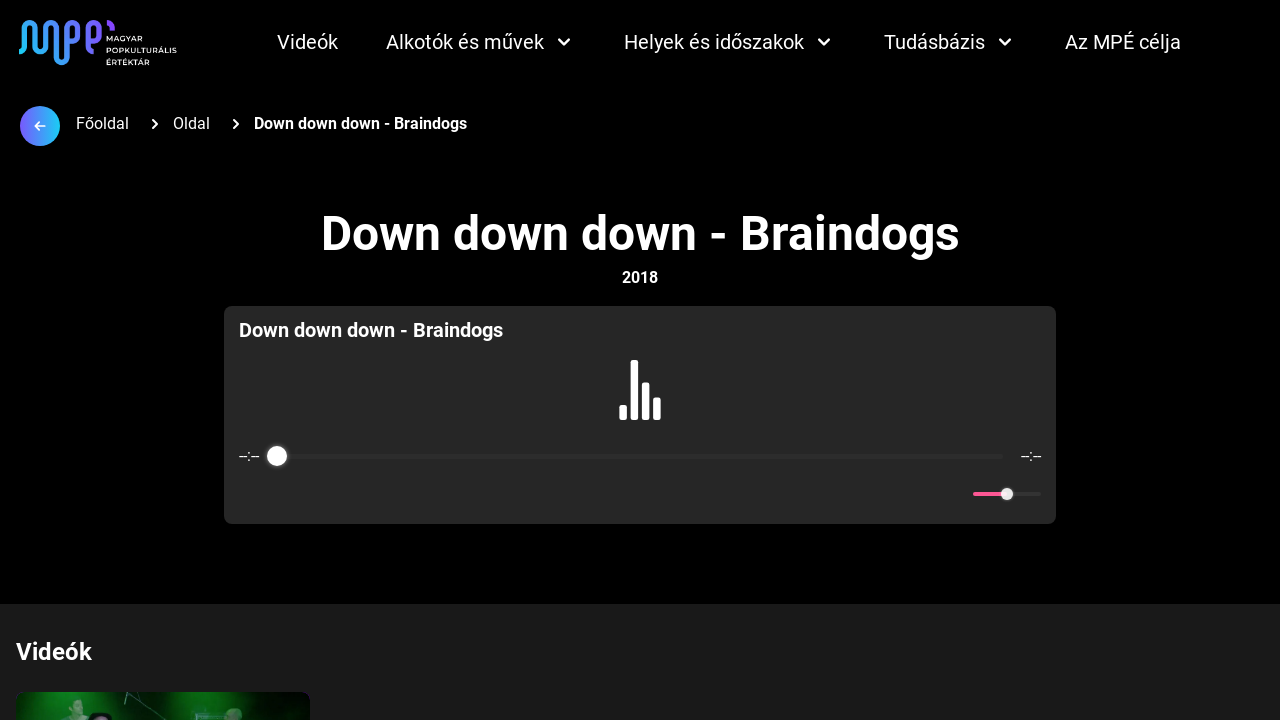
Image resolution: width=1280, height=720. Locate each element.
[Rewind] (596, 494)
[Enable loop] (252, 494)
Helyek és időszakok (730, 42)
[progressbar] (640, 456)
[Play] (640, 494)
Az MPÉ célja (1123, 42)
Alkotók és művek (481, 42)
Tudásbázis (950, 42)
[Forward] (683, 494)
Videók (307, 42)
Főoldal (102, 123)
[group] (640, 415)
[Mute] (954, 494)
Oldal (191, 123)
